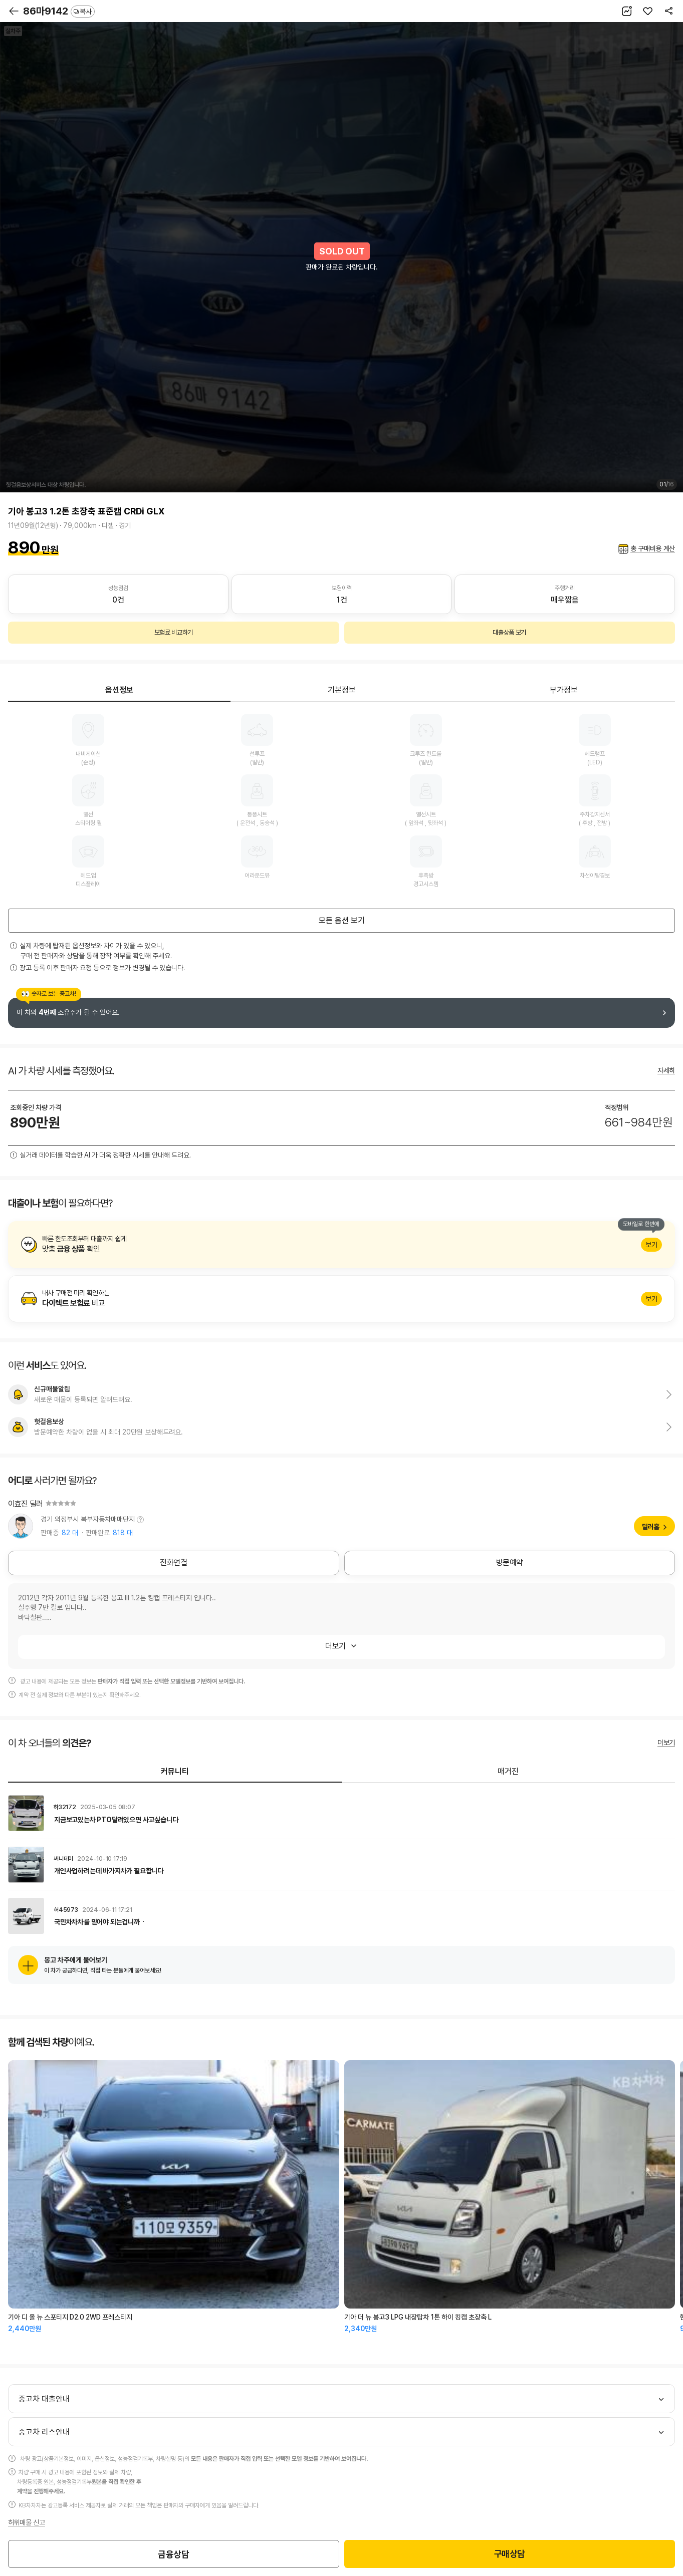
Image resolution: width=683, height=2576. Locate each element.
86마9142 (59, 11)
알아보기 (341, 1245)
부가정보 (564, 690)
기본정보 (342, 690)
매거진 (508, 1771)
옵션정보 (119, 690)
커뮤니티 (175, 1771)
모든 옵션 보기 (342, 920)
